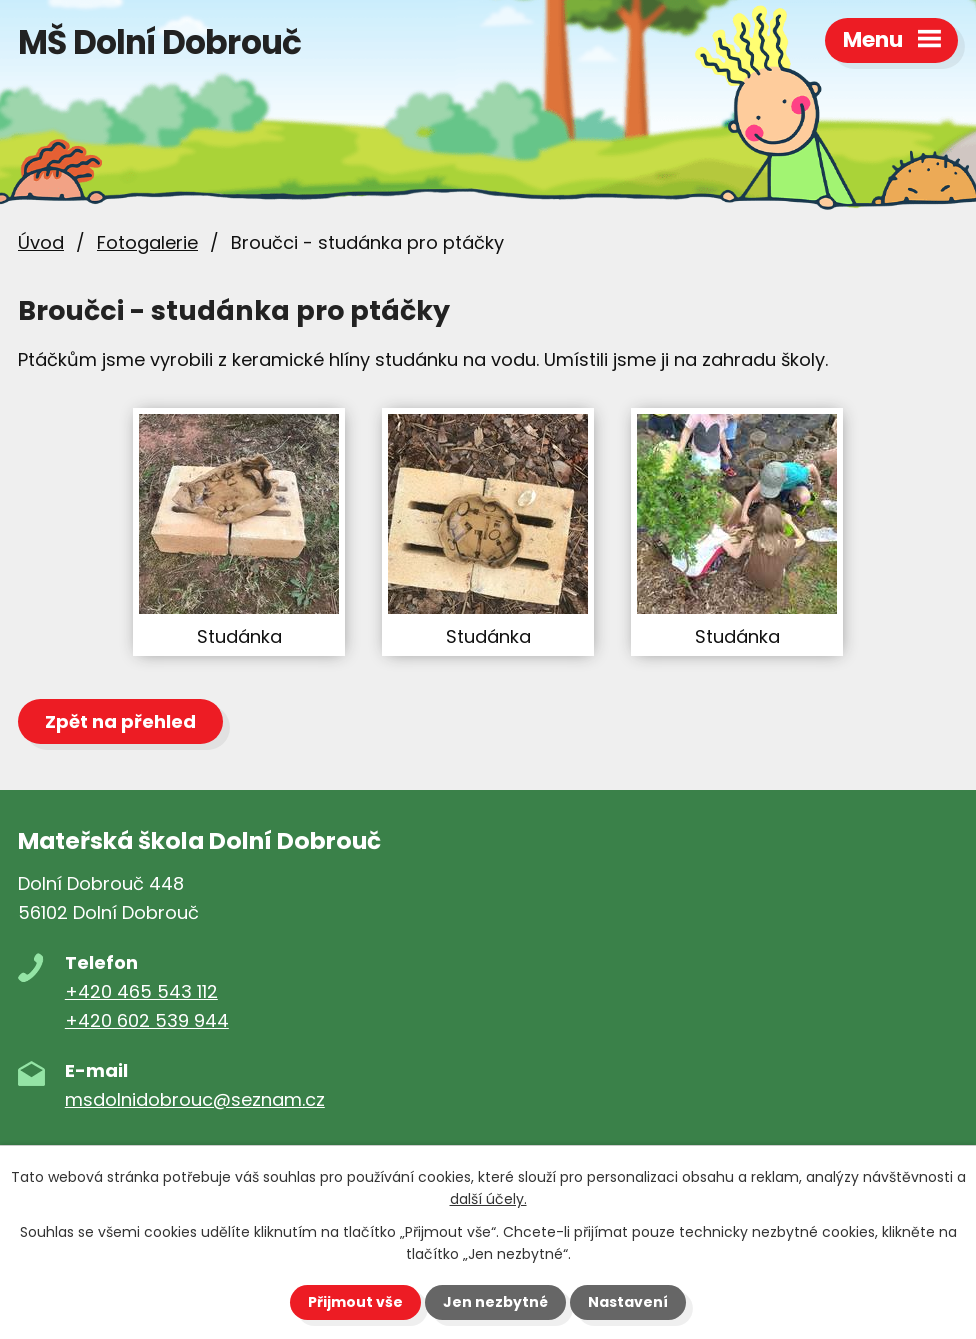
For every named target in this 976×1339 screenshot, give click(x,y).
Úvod (41, 242)
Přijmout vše (355, 1302)
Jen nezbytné (495, 1302)
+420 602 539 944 (147, 1020)
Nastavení (628, 1302)
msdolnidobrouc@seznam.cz (195, 1099)
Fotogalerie (147, 242)
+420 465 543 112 (141, 991)
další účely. (488, 1199)
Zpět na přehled (120, 721)
